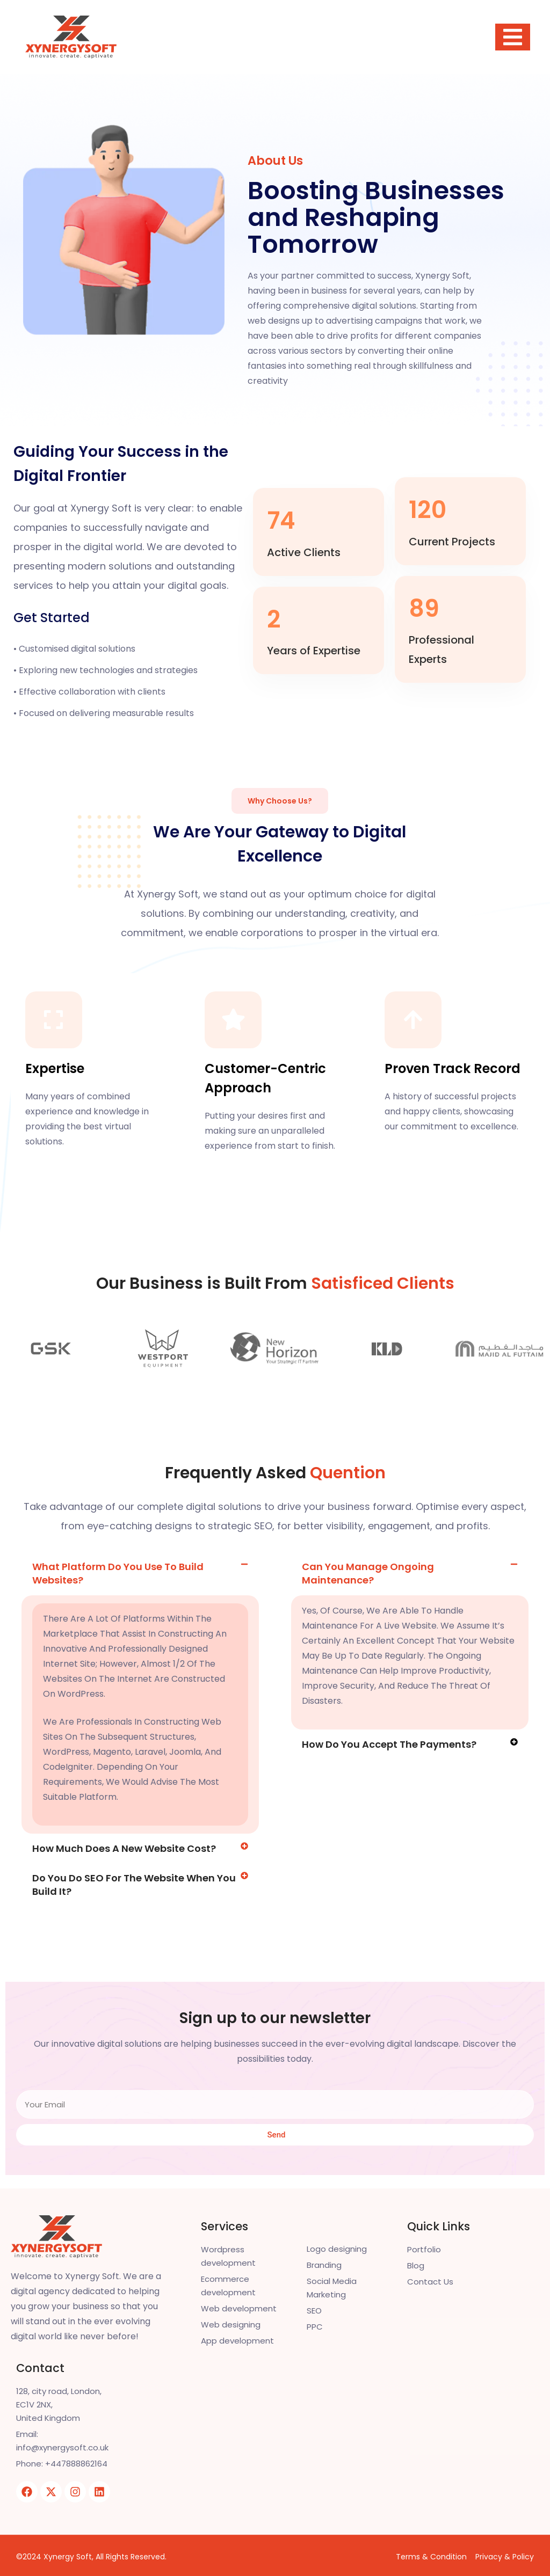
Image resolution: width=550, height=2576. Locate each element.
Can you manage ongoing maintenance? (368, 1559)
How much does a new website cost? (124, 1835)
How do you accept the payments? (389, 1731)
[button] (140, 1559)
